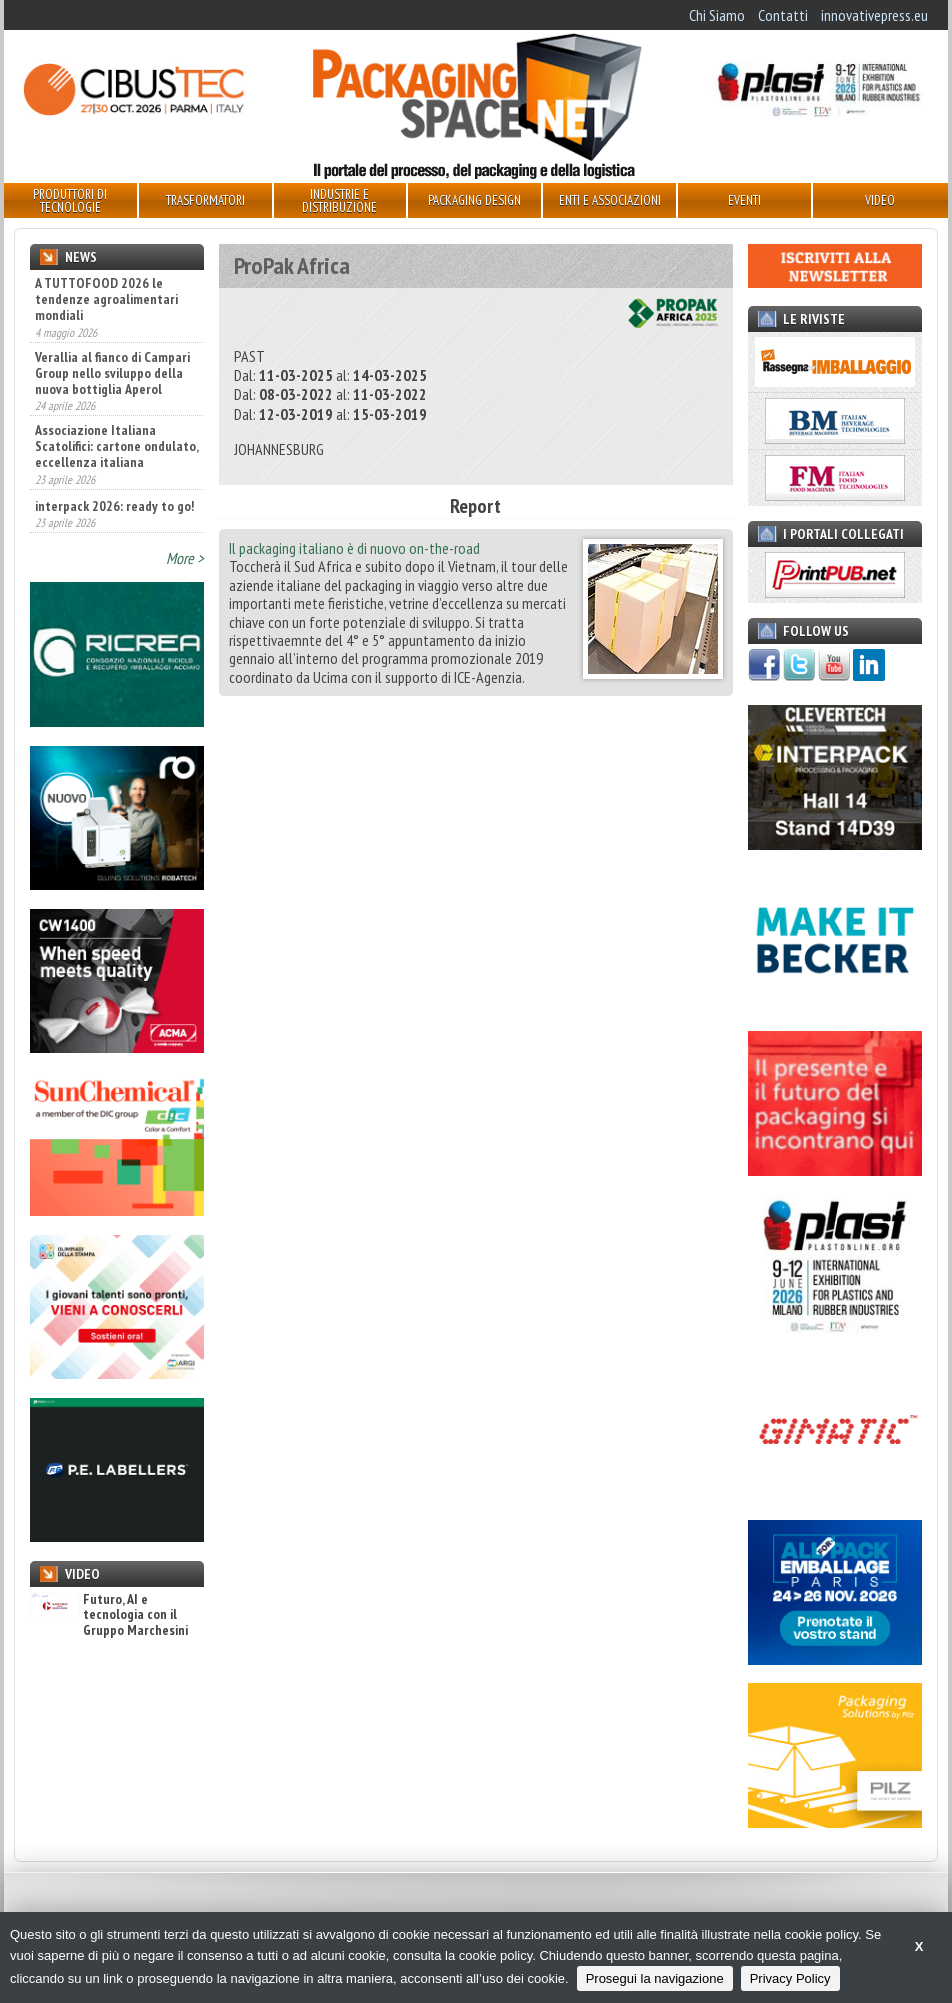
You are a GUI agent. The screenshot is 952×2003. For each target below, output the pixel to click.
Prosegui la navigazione (655, 1978)
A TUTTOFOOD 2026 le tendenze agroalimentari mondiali (106, 299)
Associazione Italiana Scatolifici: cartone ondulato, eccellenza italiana (116, 446)
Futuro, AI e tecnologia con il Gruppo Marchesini (109, 1615)
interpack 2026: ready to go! (114, 506)
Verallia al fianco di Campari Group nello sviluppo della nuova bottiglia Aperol (112, 373)
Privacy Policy (790, 1978)
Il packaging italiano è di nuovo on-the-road (354, 548)
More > (185, 558)
